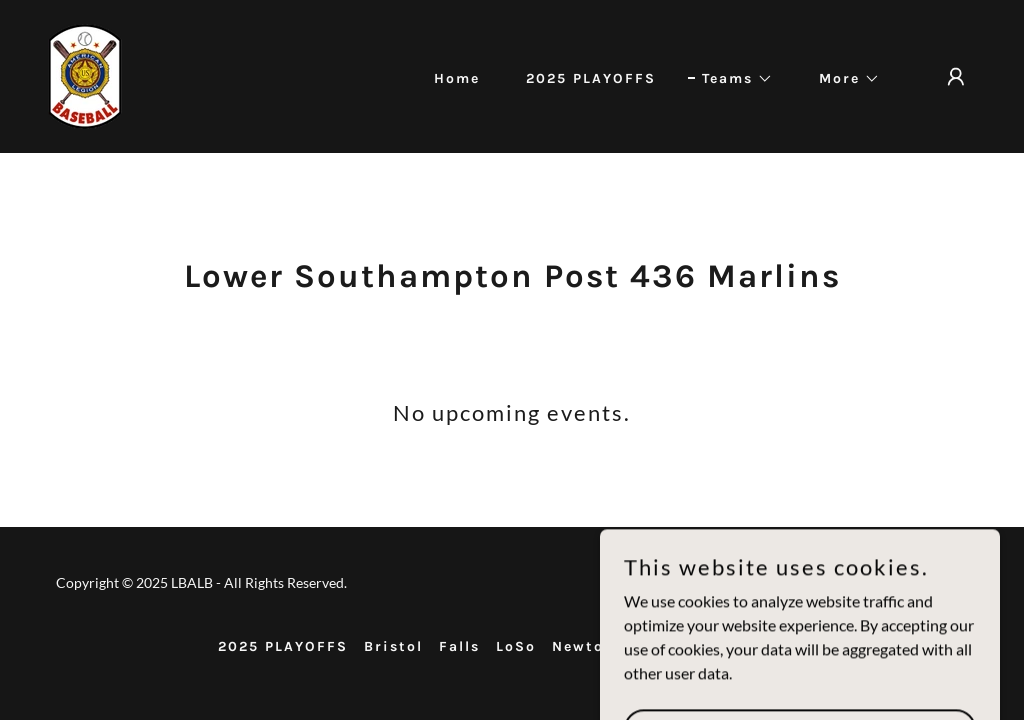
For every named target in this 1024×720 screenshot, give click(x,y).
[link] (85, 74)
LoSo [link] (516, 646)
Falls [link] (459, 646)
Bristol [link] (393, 646)
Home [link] (457, 78)
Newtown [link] (590, 646)
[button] (730, 79)
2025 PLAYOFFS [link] (591, 78)
